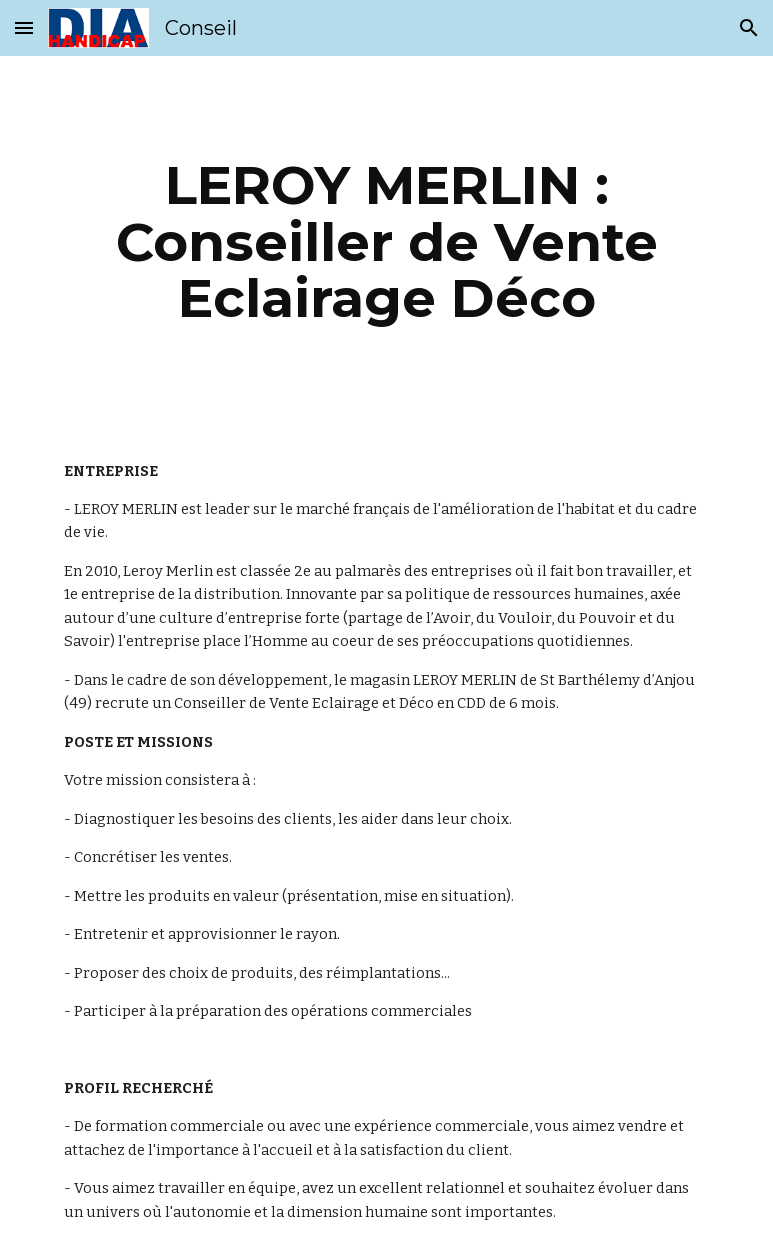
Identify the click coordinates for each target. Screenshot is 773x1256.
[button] (24, 27)
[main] (386, 242)
